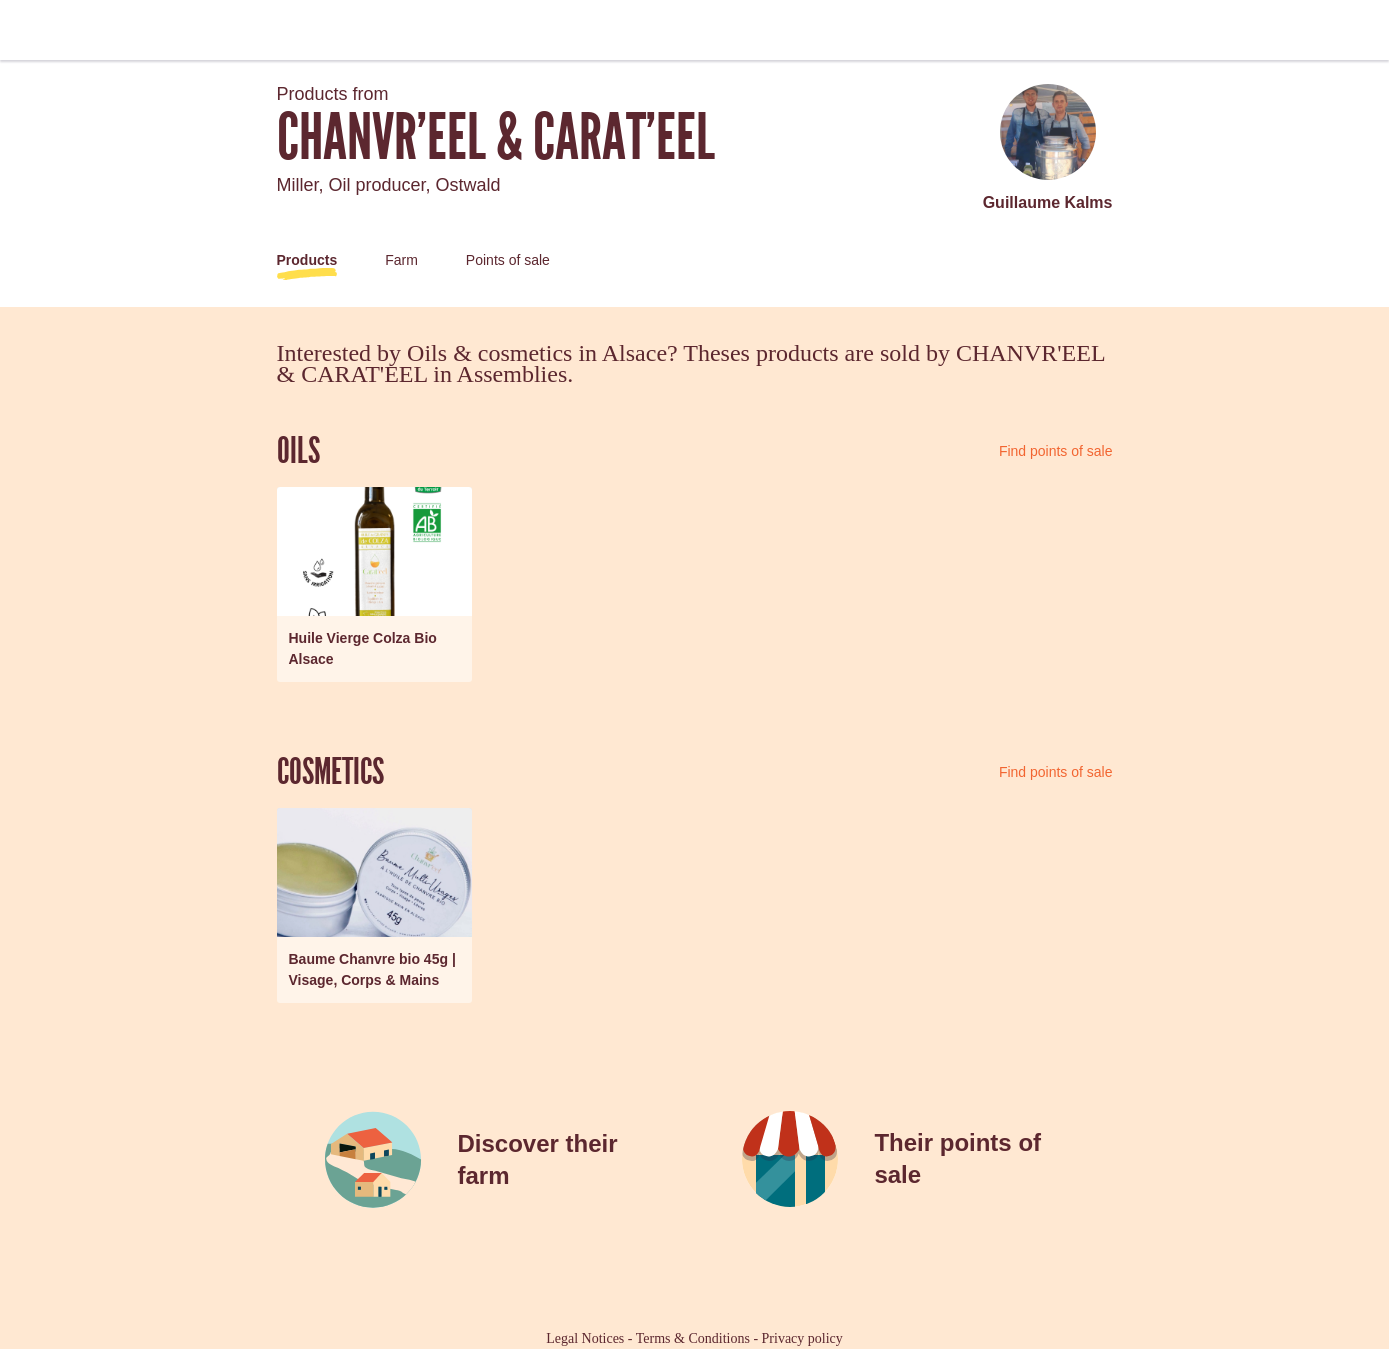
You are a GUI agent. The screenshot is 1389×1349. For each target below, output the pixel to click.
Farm (401, 260)
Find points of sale (1056, 451)
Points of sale (508, 260)
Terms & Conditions (693, 1338)
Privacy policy (802, 1338)
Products (307, 260)
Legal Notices (585, 1338)
